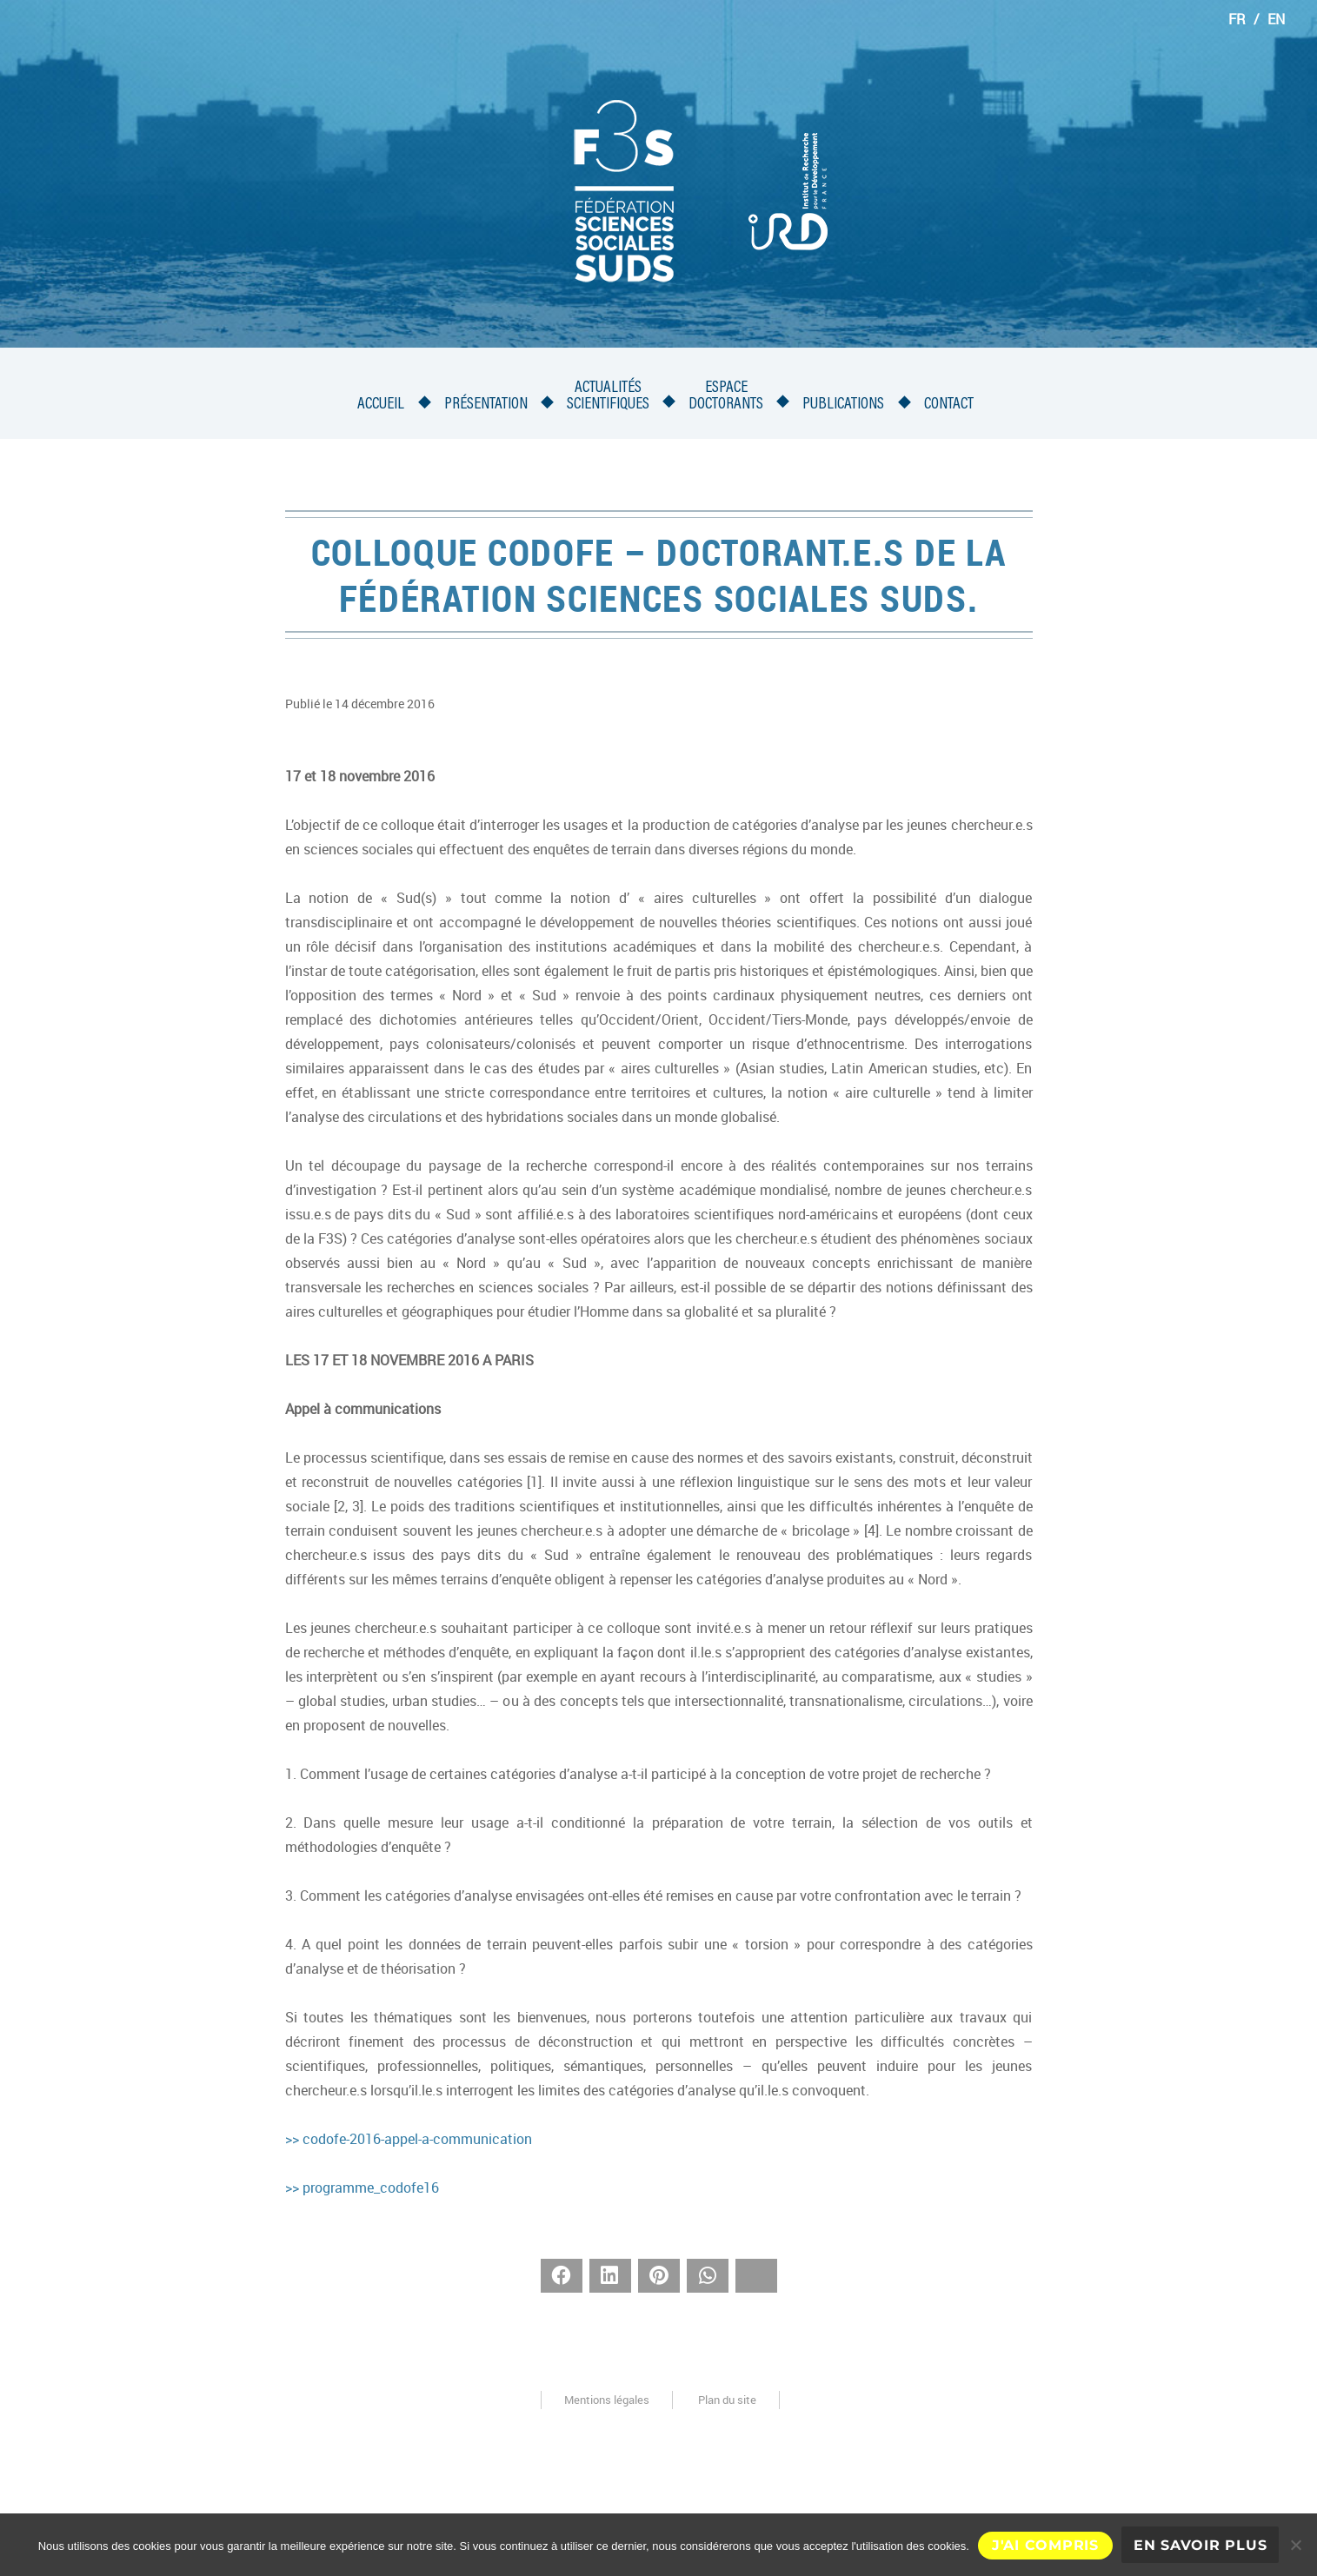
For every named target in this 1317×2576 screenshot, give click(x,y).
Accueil (380, 404)
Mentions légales (606, 2399)
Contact (949, 404)
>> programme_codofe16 (362, 2187)
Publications (843, 404)
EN (1276, 19)
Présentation (486, 404)
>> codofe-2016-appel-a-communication (408, 2138)
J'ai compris (1045, 2545)
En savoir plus (1200, 2545)
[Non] (1295, 2544)
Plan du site (727, 2399)
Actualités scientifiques (608, 396)
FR (1237, 19)
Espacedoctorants (725, 396)
